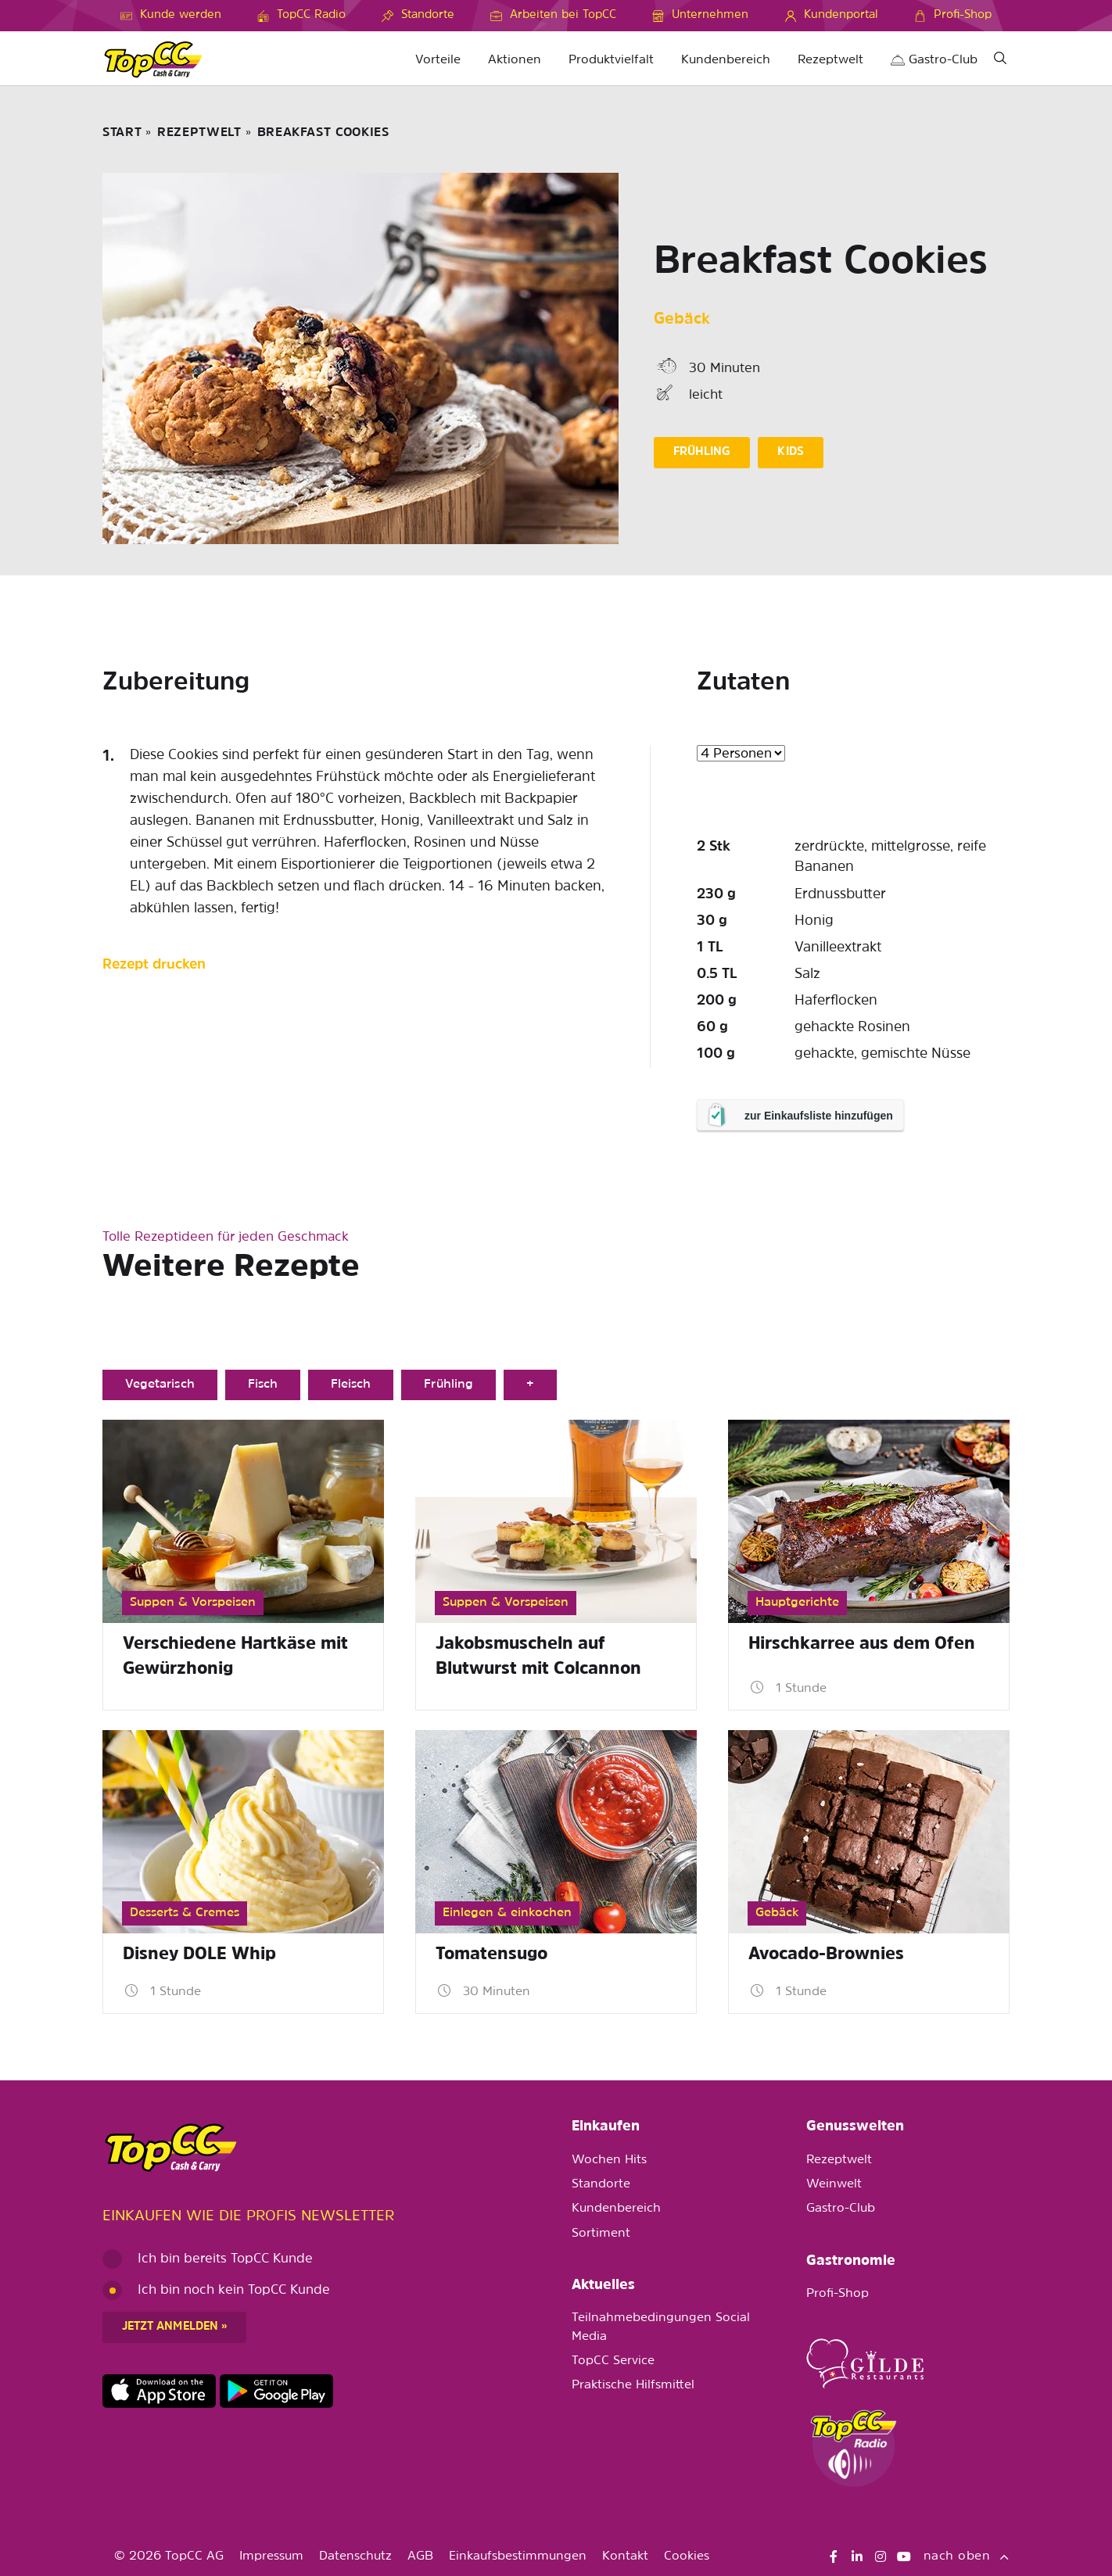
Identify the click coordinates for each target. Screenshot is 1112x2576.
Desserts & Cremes (184, 1913)
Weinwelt (834, 2184)
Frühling (448, 1384)
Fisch (263, 1384)
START (122, 133)
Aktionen (514, 60)
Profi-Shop (837, 2294)
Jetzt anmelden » (174, 2327)
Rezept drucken (154, 965)
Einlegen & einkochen (507, 1913)
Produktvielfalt (611, 60)
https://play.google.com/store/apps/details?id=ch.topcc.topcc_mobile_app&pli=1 (276, 2391)
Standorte (601, 2184)
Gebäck (682, 320)
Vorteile (438, 60)
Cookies (686, 2556)
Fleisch (351, 1384)
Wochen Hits (609, 2160)
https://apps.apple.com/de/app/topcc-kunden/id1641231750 (159, 2391)
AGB (420, 2556)
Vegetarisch (160, 1384)
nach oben (967, 2556)
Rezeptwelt (830, 60)
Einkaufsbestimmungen (517, 2556)
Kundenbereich (725, 60)
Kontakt (625, 2556)
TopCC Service (613, 2361)
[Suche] (1000, 60)
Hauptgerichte (797, 1602)
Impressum (271, 2556)
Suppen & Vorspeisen (193, 1602)
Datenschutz (355, 2556)
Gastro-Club (934, 60)
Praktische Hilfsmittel (633, 2385)
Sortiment (601, 2233)
